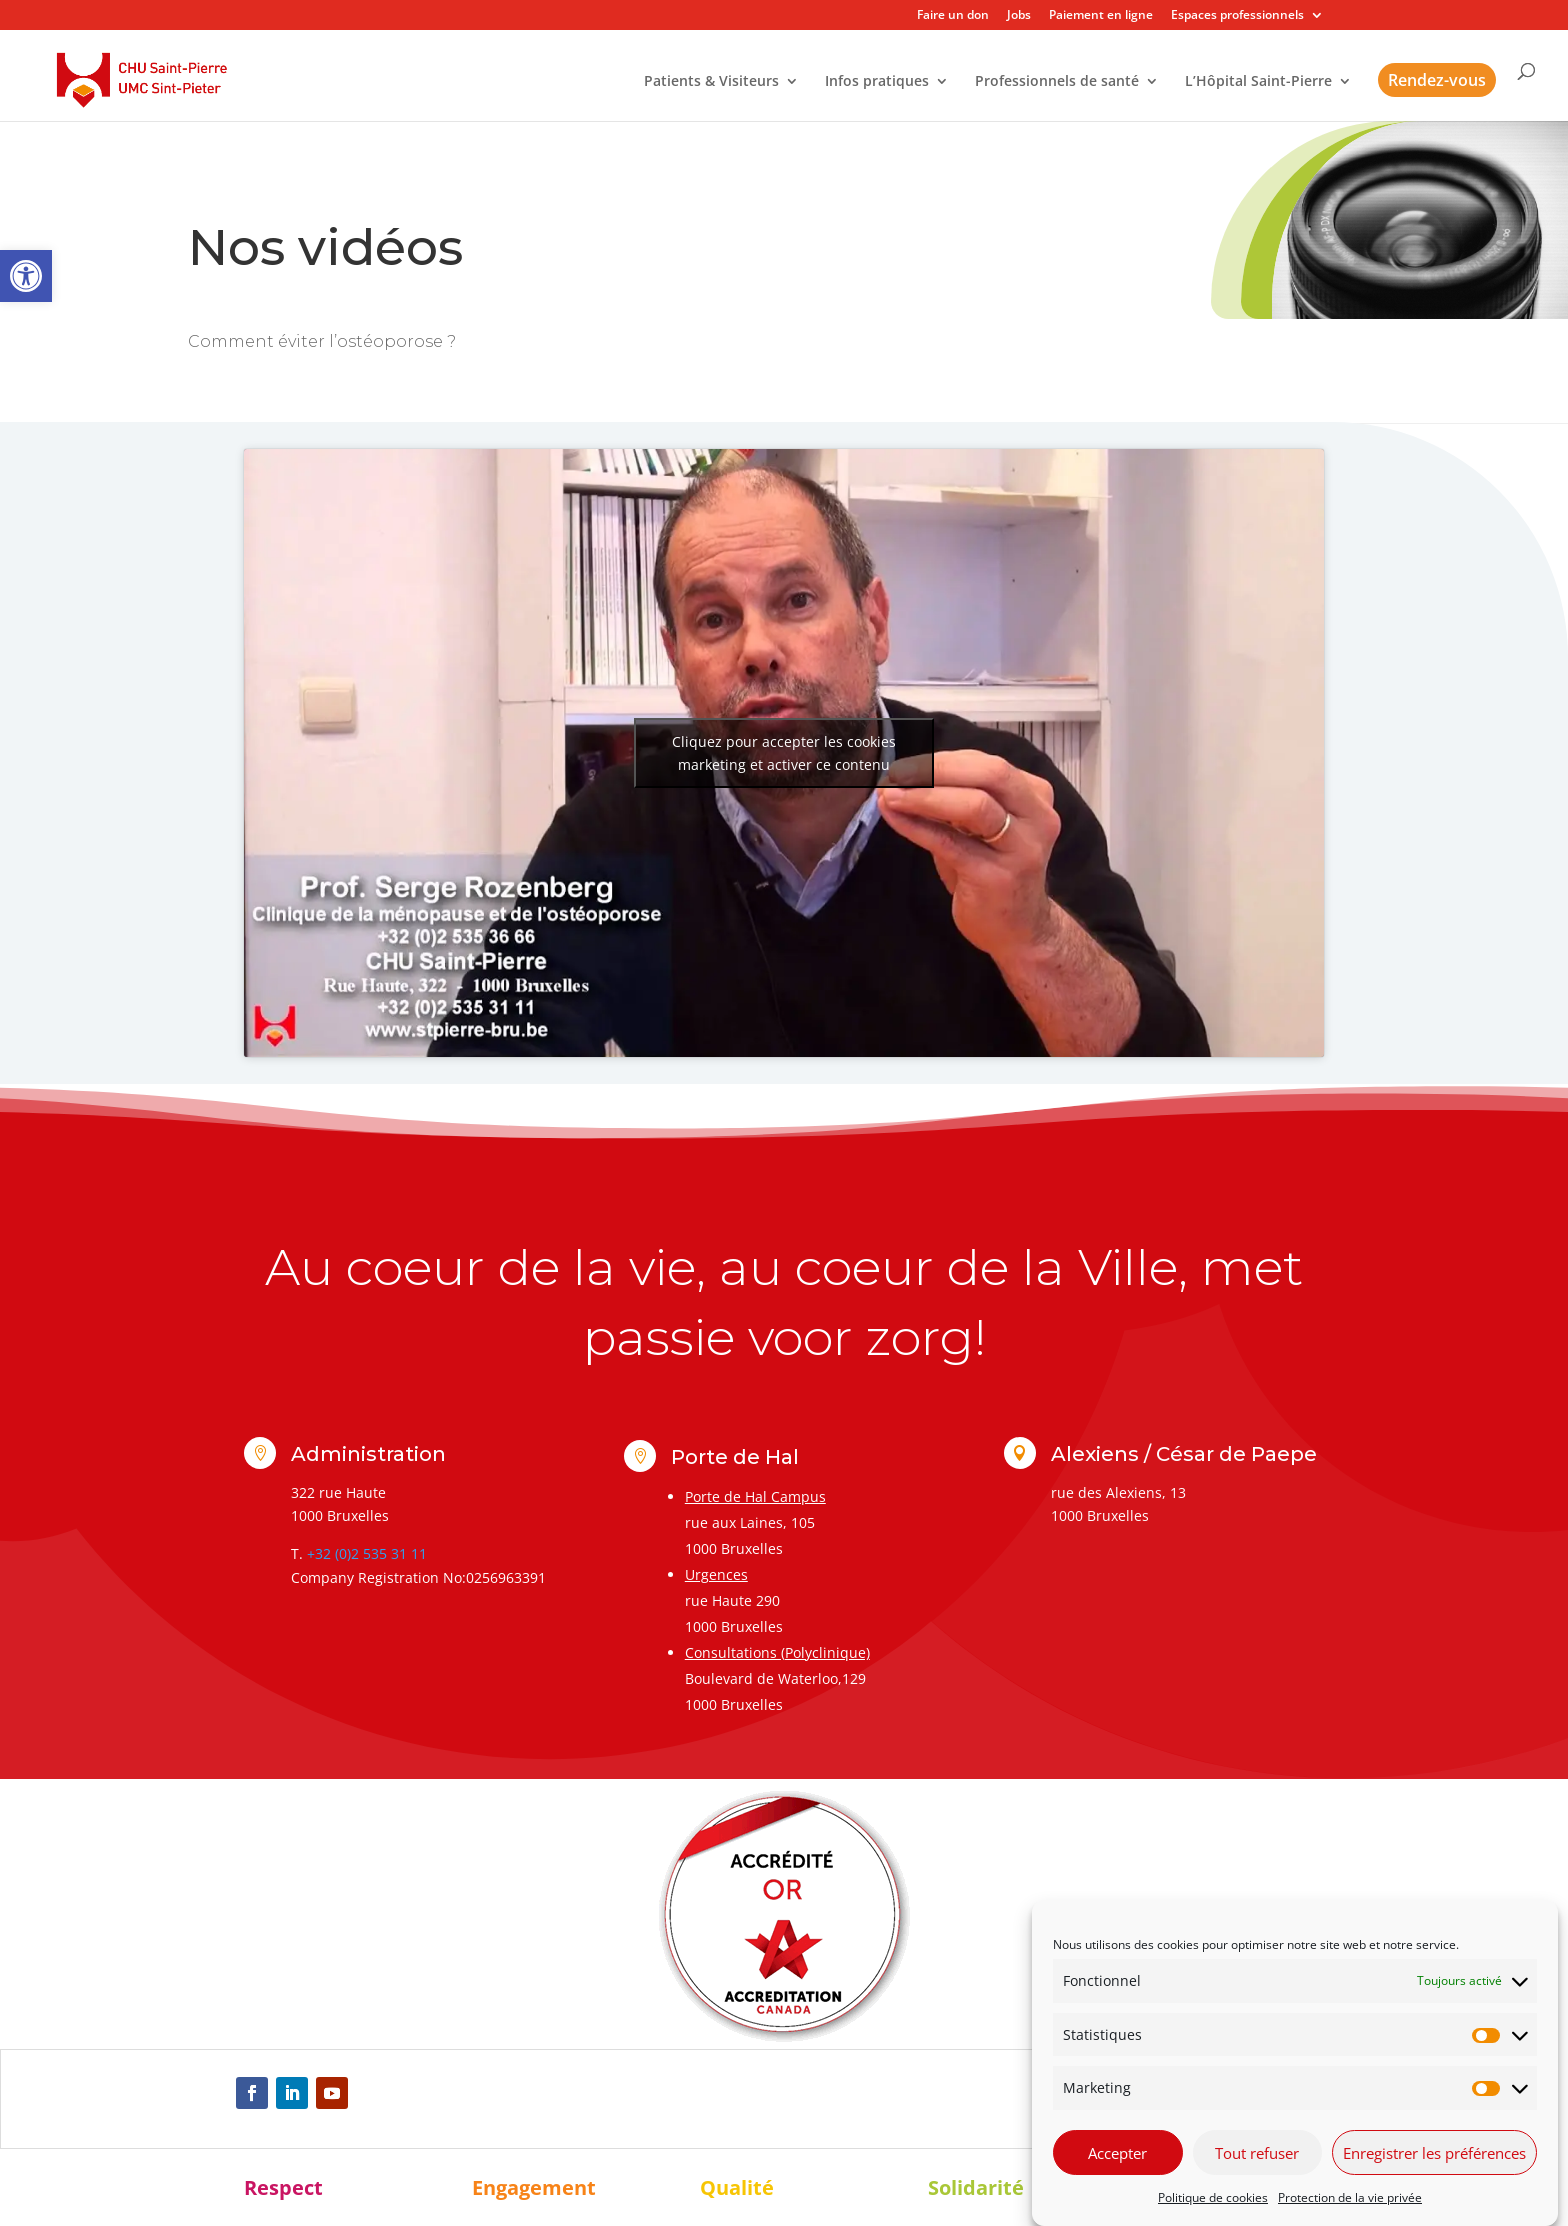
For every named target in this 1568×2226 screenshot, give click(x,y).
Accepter (1117, 2153)
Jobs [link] (1019, 16)
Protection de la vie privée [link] (1350, 2197)
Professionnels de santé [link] (1057, 82)
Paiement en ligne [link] (1101, 16)
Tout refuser (1257, 2153)
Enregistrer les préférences (1434, 2153)
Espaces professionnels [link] (1237, 16)
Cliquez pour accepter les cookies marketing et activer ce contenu (784, 753)
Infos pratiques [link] (877, 82)
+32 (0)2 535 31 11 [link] (367, 1553)
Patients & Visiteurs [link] (711, 82)
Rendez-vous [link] (1437, 80)
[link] (26, 276)
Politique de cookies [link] (1213, 2197)
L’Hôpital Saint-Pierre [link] (1258, 82)
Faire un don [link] (953, 16)
